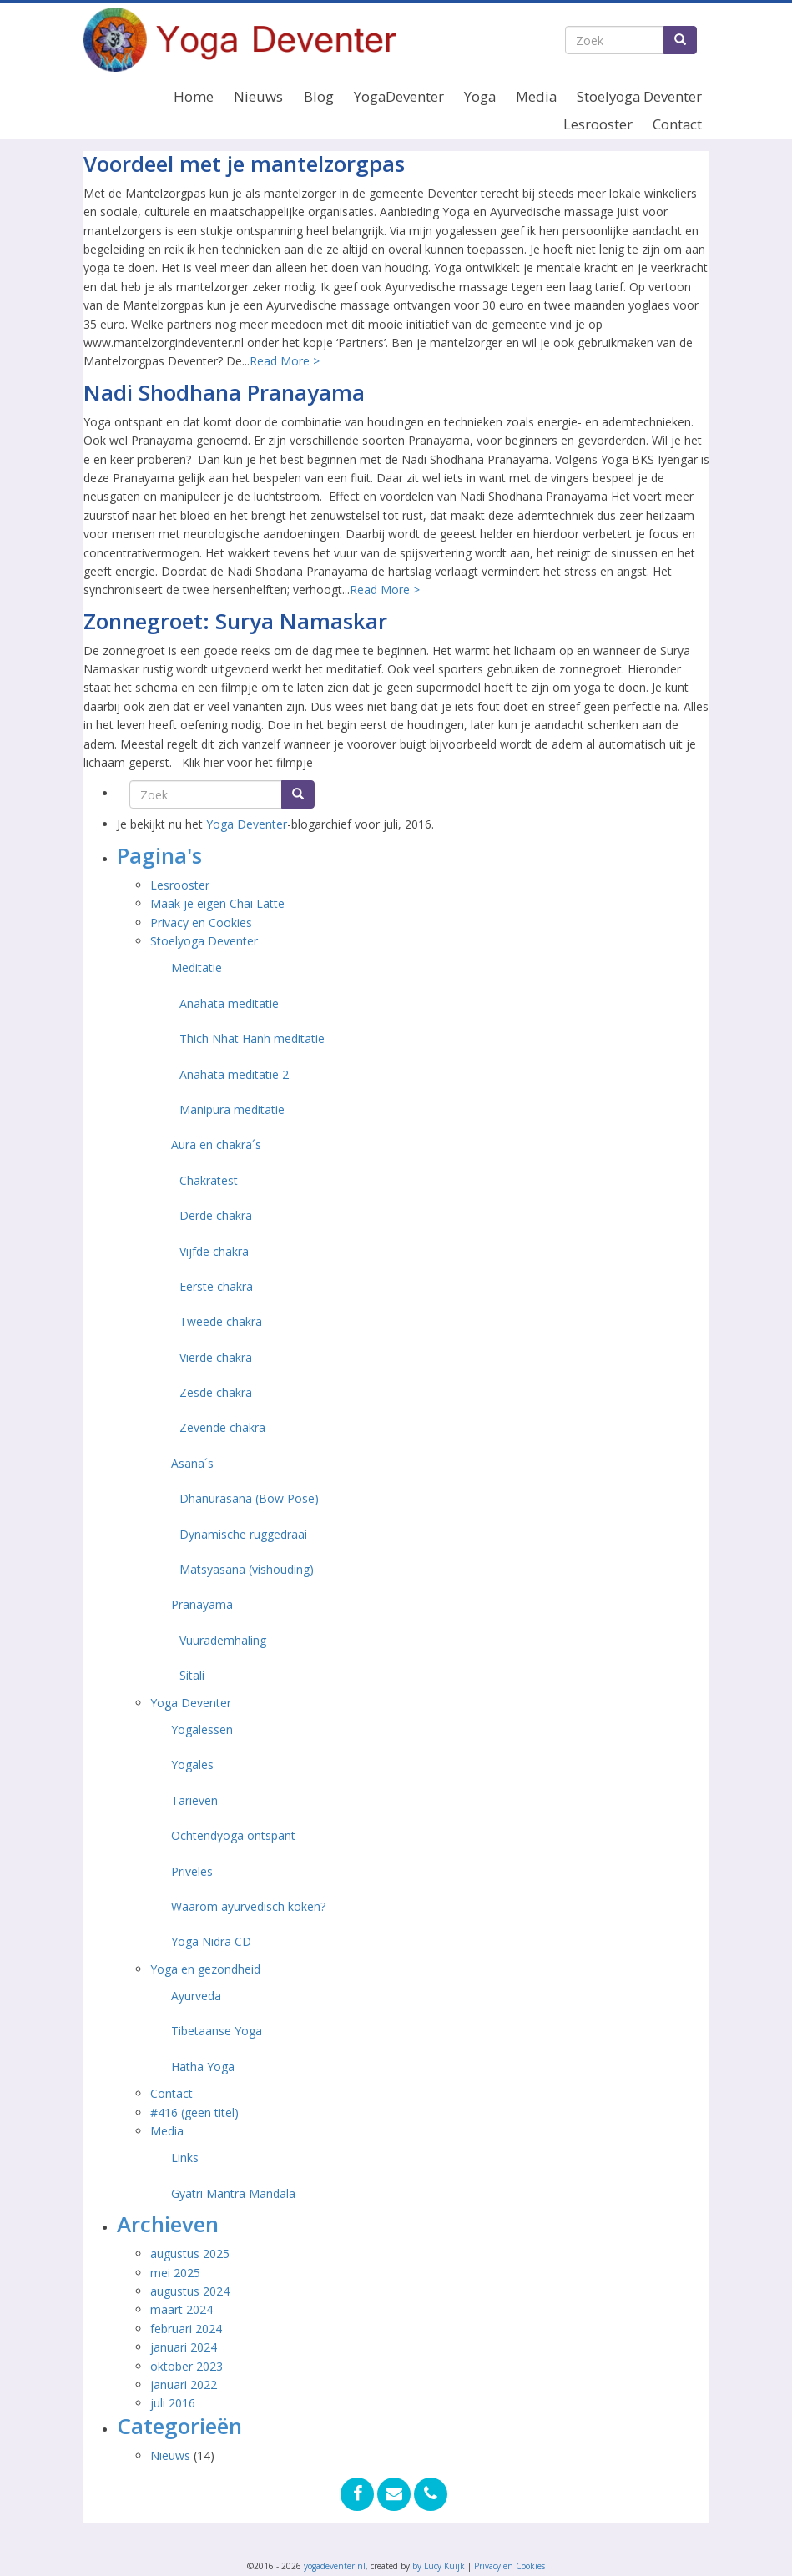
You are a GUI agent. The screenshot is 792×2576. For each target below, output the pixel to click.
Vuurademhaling (222, 1640)
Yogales (192, 1764)
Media (536, 96)
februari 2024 (186, 2329)
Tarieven (194, 1800)
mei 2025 (175, 2273)
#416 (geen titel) (194, 2112)
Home (194, 96)
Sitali (191, 1675)
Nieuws (258, 96)
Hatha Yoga (203, 2066)
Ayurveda (196, 1996)
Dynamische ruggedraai (243, 1534)
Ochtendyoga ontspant (233, 1835)
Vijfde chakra (214, 1251)
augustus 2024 (190, 2291)
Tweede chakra (220, 1321)
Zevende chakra (222, 1427)
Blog (319, 96)
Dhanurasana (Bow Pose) (249, 1498)
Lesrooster (598, 124)
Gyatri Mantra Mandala (233, 2193)
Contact (677, 124)
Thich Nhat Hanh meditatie (252, 1038)
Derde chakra (215, 1215)
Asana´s (192, 1463)
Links (185, 2157)
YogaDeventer (399, 96)
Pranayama (202, 1604)
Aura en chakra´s (216, 1144)
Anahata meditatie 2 (234, 1074)
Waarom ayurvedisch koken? (248, 1906)
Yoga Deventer (246, 824)
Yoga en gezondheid (205, 1969)
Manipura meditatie (232, 1109)
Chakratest (208, 1180)
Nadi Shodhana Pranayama (224, 392)
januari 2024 (183, 2347)
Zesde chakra (215, 1392)
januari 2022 (183, 2384)
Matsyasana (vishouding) (246, 1569)
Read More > (285, 361)
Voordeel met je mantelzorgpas (244, 164)
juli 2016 (172, 2403)
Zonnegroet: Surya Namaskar (235, 621)
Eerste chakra (216, 1286)
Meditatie (196, 967)
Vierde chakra (215, 1357)
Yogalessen (202, 1729)
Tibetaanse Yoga (216, 2031)
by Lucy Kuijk (438, 2566)
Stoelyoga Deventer (639, 96)
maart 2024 (181, 2309)
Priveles (192, 1871)
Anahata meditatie (229, 1003)
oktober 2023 (186, 2366)
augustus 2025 (190, 2253)
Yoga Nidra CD (211, 1941)
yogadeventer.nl (335, 2566)
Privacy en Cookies (201, 922)
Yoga (480, 96)
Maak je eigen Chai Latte (219, 903)
